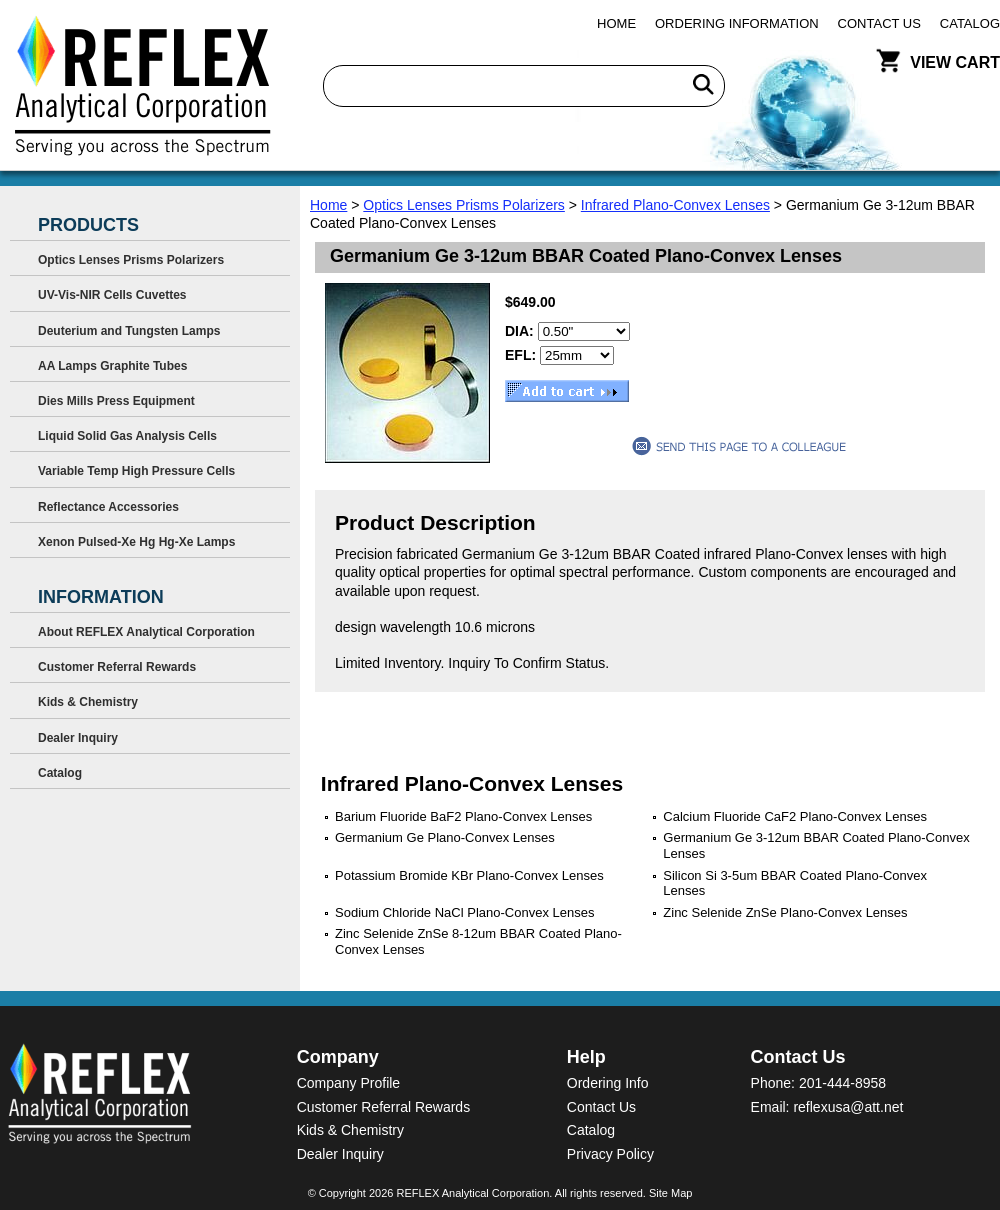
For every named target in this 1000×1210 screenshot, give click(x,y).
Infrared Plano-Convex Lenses (675, 205)
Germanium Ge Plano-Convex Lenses (445, 837)
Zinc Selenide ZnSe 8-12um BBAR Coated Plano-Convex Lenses (478, 941)
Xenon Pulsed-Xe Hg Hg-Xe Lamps (136, 542)
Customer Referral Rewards (117, 667)
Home (616, 23)
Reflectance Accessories (108, 507)
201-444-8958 (842, 1083)
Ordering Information (737, 23)
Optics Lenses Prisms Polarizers (464, 205)
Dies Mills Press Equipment (116, 401)
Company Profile (349, 1083)
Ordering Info (608, 1083)
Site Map (670, 1193)
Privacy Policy (610, 1154)
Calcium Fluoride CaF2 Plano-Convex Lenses (795, 816)
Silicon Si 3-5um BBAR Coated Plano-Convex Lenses (795, 883)
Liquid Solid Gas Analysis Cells (127, 436)
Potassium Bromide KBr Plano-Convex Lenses (469, 875)
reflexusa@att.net (848, 1107)
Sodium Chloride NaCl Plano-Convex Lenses (464, 912)
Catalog (970, 23)
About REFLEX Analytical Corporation (146, 632)
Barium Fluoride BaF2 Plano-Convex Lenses (463, 816)
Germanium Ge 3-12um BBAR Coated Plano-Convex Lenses (816, 845)
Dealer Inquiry (78, 738)
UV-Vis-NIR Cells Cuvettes (112, 295)
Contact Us (879, 23)
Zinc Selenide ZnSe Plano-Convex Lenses (785, 912)
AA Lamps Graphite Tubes (112, 366)
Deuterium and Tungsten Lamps (129, 331)
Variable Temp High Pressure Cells (136, 471)
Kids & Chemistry (88, 702)
